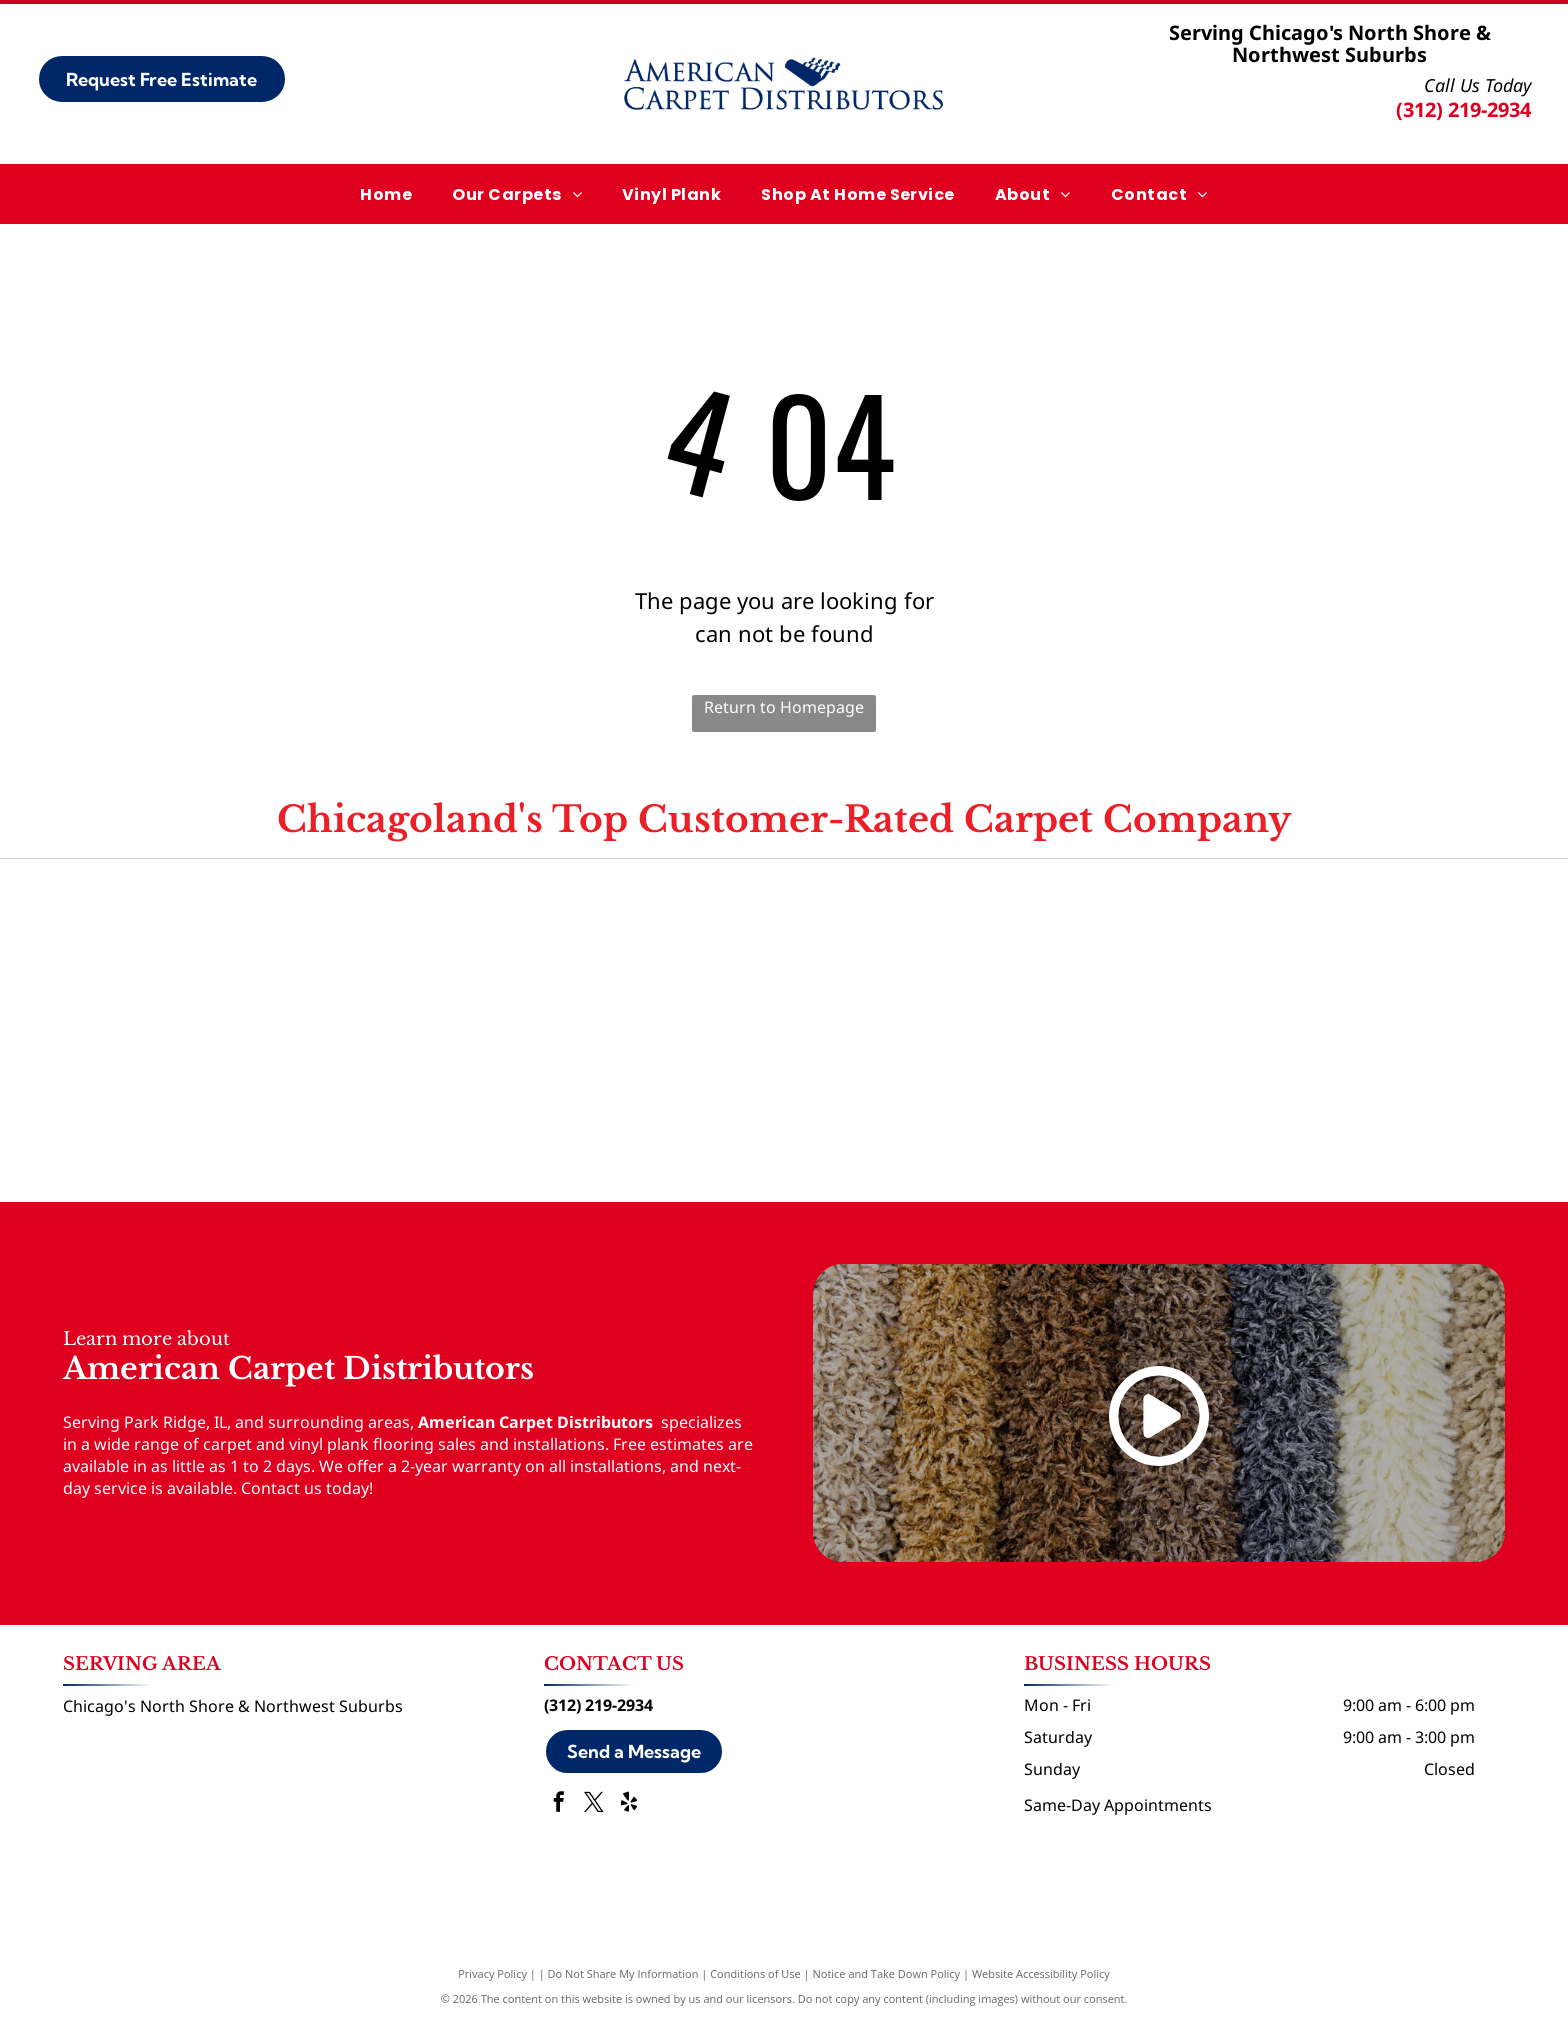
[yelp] (629, 1804)
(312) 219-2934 (1463, 109)
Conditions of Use (755, 1973)
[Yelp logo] (1258, 945)
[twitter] (594, 1804)
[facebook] (559, 1804)
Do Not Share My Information (623, 1973)
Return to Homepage (784, 707)
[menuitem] (386, 193)
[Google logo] (310, 945)
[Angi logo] (784, 945)
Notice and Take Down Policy (887, 1973)
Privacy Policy (492, 1973)
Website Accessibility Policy (1041, 1973)
